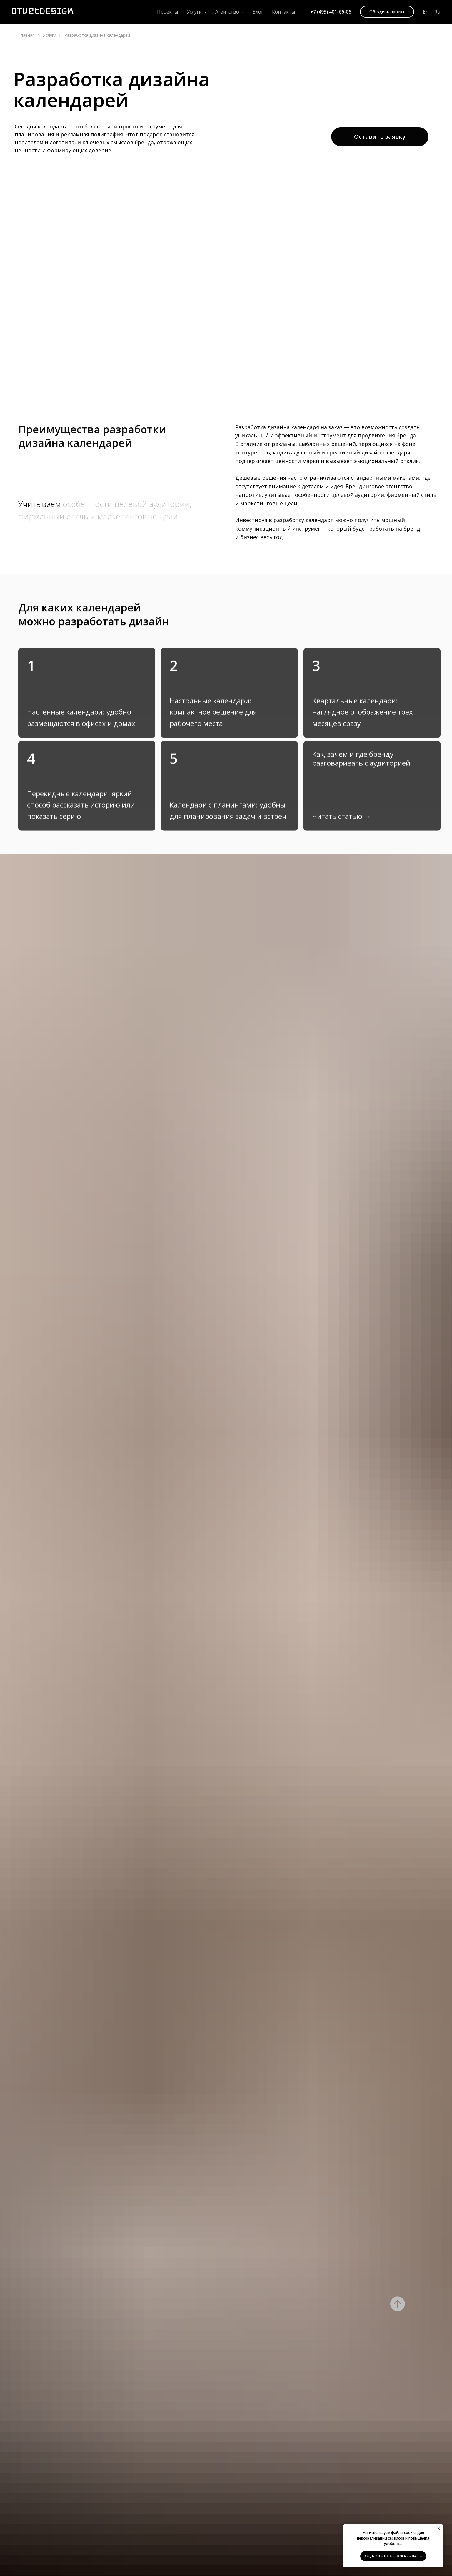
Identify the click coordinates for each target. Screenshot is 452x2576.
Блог (258, 12)
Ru (437, 12)
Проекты (167, 12)
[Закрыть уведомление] (439, 2529)
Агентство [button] (227, 12)
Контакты (283, 12)
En (425, 12)
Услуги (49, 35)
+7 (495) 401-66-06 (330, 12)
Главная (26, 35)
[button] (387, 12)
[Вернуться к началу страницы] (397, 2303)
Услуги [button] (195, 12)
